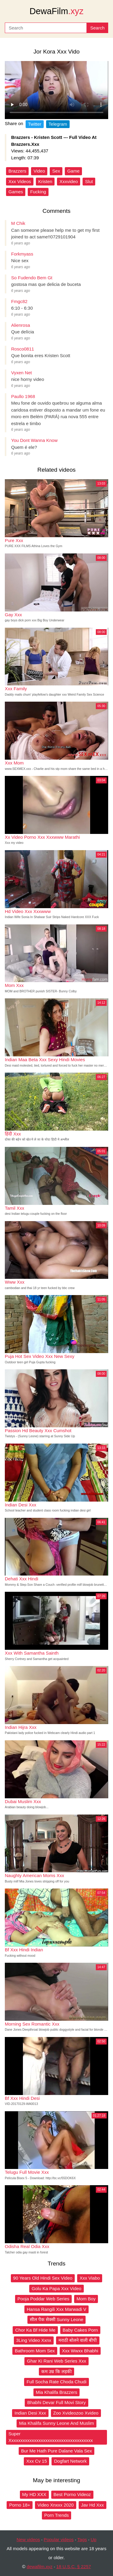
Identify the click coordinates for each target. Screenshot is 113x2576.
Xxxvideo (68, 181)
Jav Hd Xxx (92, 2504)
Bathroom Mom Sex (35, 2350)
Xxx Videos (19, 181)
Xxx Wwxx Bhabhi (80, 2350)
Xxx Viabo (90, 2277)
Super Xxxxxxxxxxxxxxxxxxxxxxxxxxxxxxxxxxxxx (50, 2437)
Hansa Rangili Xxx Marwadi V (56, 2309)
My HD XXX (34, 2494)
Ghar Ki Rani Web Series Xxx (56, 2360)
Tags (82, 2539)
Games (15, 191)
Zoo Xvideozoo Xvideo (76, 2412)
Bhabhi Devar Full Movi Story (56, 2402)
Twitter (34, 124)
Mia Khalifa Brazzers (56, 2392)
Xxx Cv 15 (36, 2461)
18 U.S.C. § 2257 (73, 2566)
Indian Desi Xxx (30, 2412)
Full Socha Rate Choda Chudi (56, 2381)
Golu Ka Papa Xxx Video (56, 2288)
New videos (28, 2539)
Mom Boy (86, 2298)
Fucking (38, 191)
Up (93, 2539)
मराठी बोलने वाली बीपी (77, 2340)
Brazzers (17, 170)
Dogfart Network (70, 2461)
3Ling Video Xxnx (33, 2340)
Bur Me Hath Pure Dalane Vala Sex (56, 2450)
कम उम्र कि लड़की (56, 2371)
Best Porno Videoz (72, 2494)
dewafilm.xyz (39, 2566)
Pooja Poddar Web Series (43, 2298)
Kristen (45, 181)
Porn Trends (56, 2515)
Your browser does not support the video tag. (56, 90)
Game (73, 170)
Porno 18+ (19, 2504)
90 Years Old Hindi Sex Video (43, 2277)
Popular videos (59, 2539)
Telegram (58, 124)
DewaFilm (56, 11)
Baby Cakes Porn (80, 2329)
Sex (56, 170)
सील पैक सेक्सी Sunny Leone (56, 2319)
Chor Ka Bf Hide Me (35, 2329)
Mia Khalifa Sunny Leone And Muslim (56, 2423)
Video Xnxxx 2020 (55, 2504)
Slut (89, 181)
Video (39, 170)
